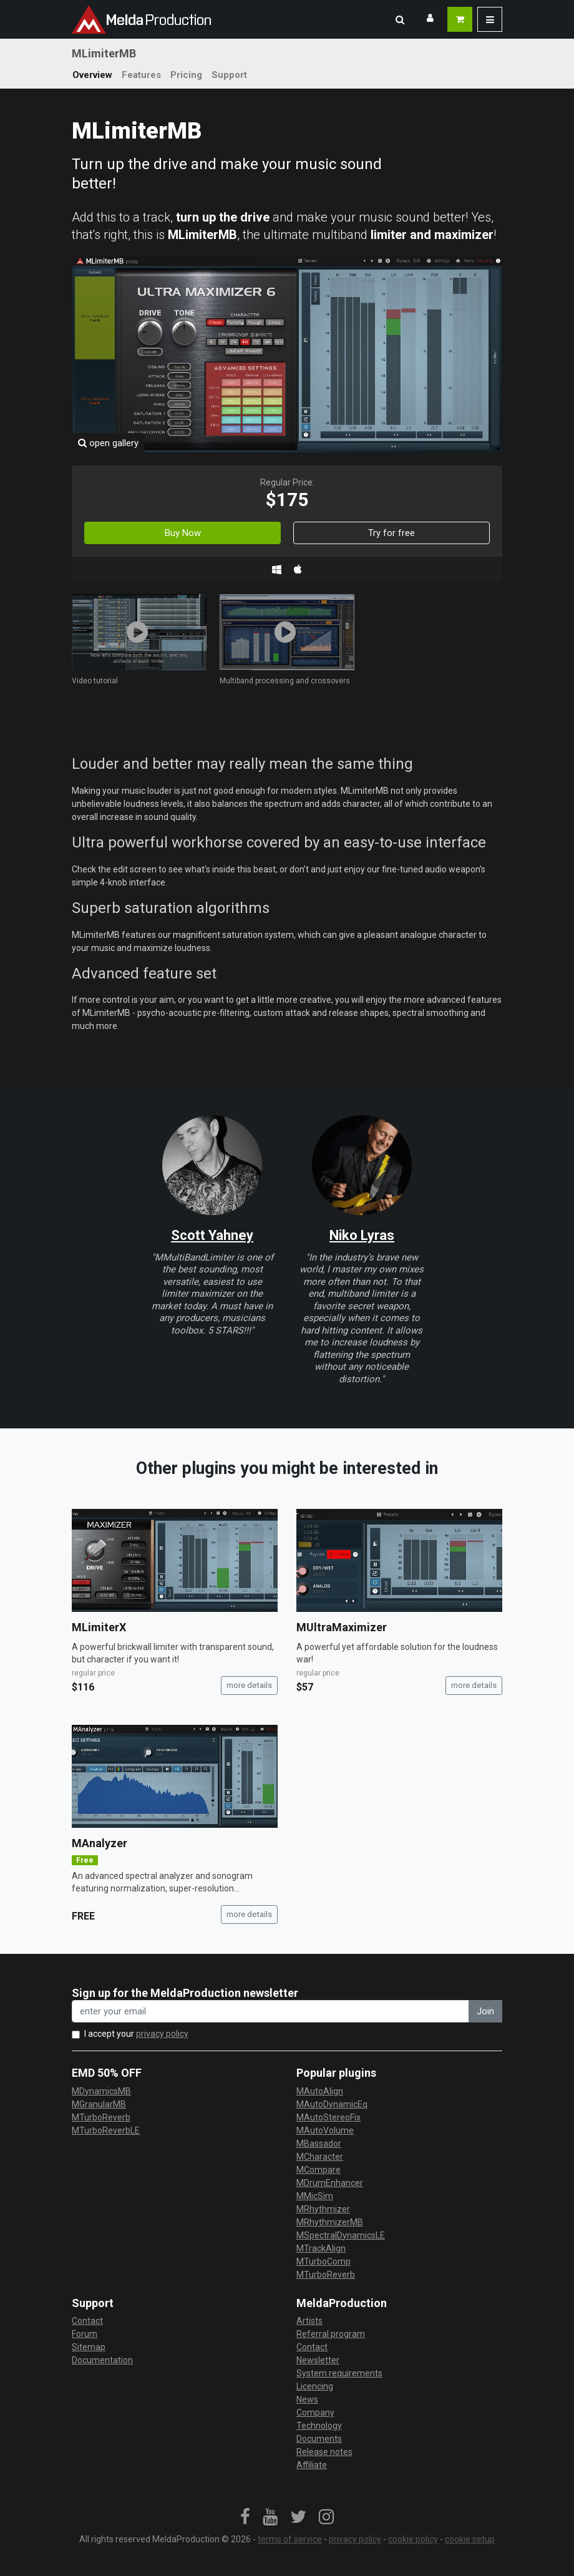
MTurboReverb (101, 2117)
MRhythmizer (323, 2209)
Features (141, 74)
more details (249, 1685)
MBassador (318, 2144)
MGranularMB (99, 2104)
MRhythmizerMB (329, 2222)
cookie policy (413, 2539)
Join (485, 2011)
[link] (245, 2517)
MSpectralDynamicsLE (340, 2235)
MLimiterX (99, 1627)
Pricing (186, 74)
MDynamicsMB (101, 2091)
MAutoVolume (325, 2130)
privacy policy (162, 2034)
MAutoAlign (319, 2091)
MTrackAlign (321, 2248)
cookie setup (470, 2539)
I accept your (136, 2034)
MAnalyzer (99, 1843)
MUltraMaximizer (341, 1627)
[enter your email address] (270, 2011)
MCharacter (319, 2157)
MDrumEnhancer (329, 2183)
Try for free (391, 533)
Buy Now (183, 533)
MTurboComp (323, 2261)
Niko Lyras (361, 1235)
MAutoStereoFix (328, 2117)
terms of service (290, 2539)
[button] (399, 19)
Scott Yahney (212, 1235)
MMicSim (314, 2196)
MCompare (318, 2170)
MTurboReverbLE (106, 2130)
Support (229, 74)
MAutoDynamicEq (331, 2104)
